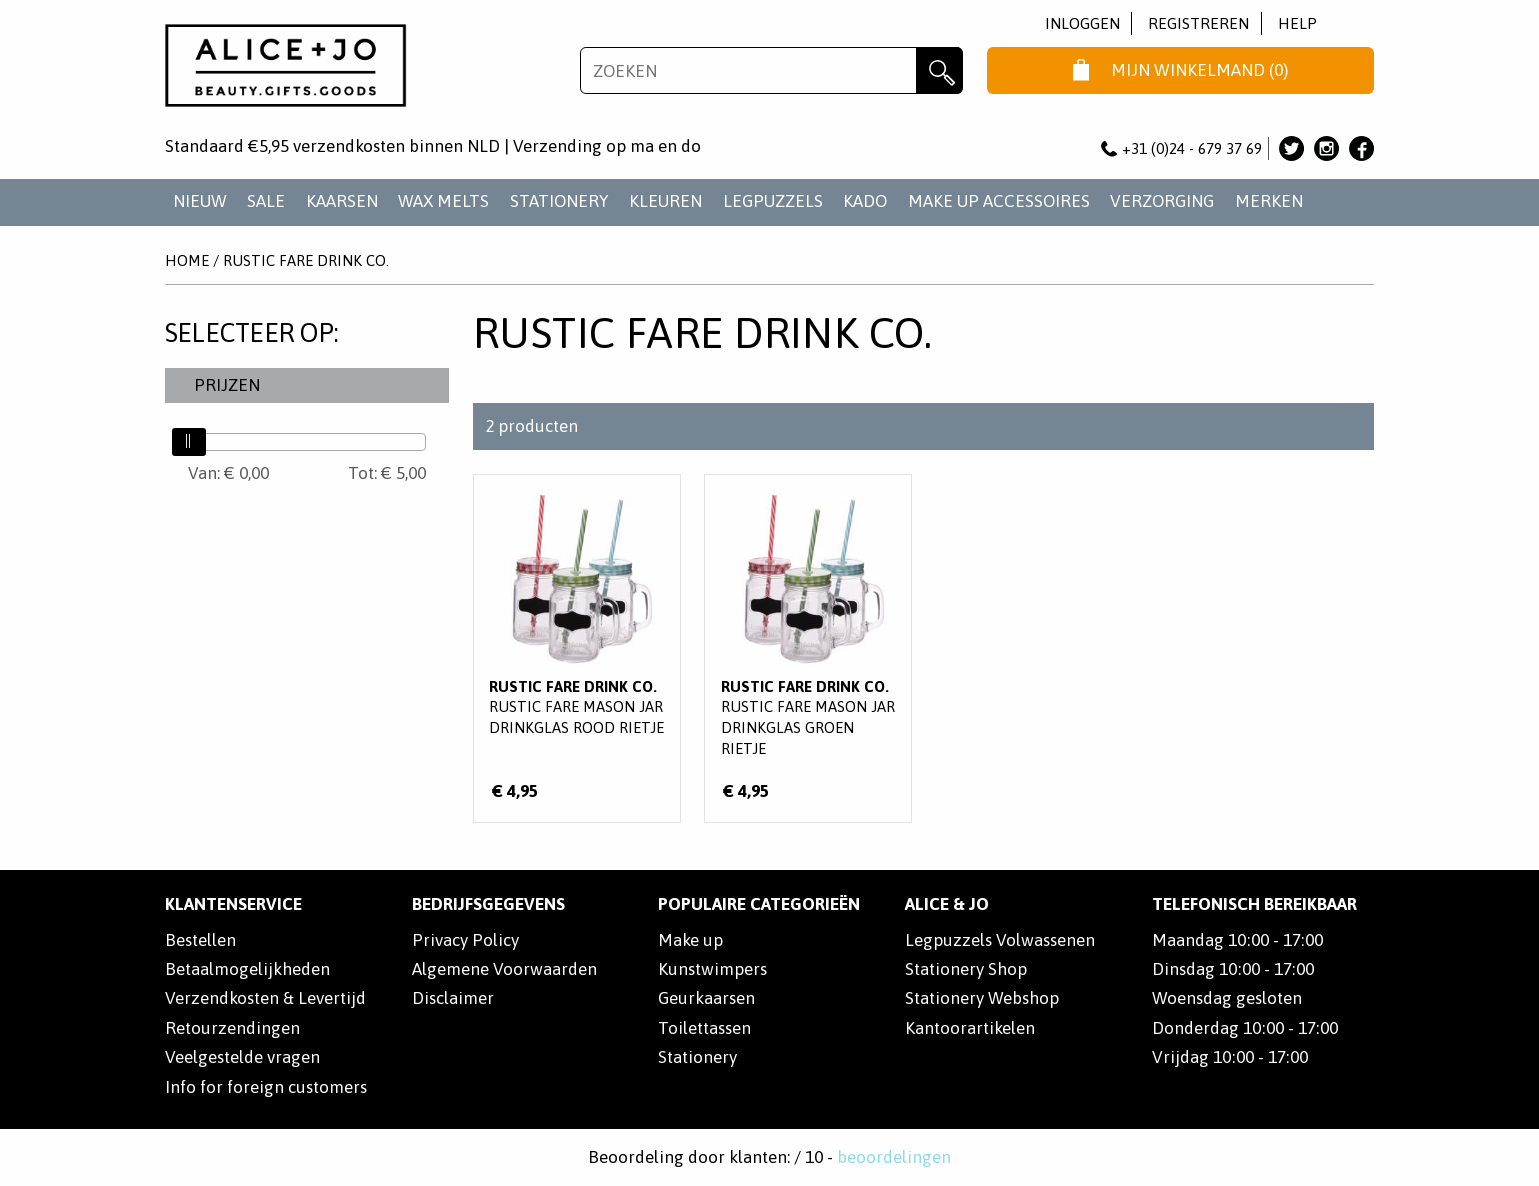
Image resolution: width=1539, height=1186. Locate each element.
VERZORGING (1162, 201)
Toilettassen (704, 1028)
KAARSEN (342, 201)
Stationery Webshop (982, 998)
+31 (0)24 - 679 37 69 (1182, 148)
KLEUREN (665, 201)
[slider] (189, 442)
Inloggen (1082, 23)
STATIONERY (559, 201)
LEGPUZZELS (773, 201)
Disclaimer (453, 998)
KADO (865, 201)
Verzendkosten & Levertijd (265, 998)
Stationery (697, 1057)
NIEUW (200, 201)
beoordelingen (894, 1157)
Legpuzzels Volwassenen (1000, 940)
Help (1297, 23)
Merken (1269, 201)
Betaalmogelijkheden (247, 969)
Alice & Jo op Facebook (1361, 148)
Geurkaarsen (706, 998)
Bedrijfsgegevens (488, 904)
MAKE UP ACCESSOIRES (999, 201)
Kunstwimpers (712, 969)
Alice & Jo (947, 904)
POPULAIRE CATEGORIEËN (759, 904)
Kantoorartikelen (970, 1028)
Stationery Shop (966, 969)
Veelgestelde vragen (242, 1057)
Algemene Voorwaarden (504, 969)
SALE (266, 201)
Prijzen (227, 385)
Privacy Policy (465, 940)
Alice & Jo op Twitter (1291, 148)
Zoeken (939, 70)
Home (187, 260)
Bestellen (200, 940)
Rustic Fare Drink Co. (306, 260)
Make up (690, 940)
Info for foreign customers (266, 1087)
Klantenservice (233, 904)
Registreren (1198, 23)
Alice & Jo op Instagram (1326, 148)
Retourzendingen (232, 1028)
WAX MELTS (443, 201)
